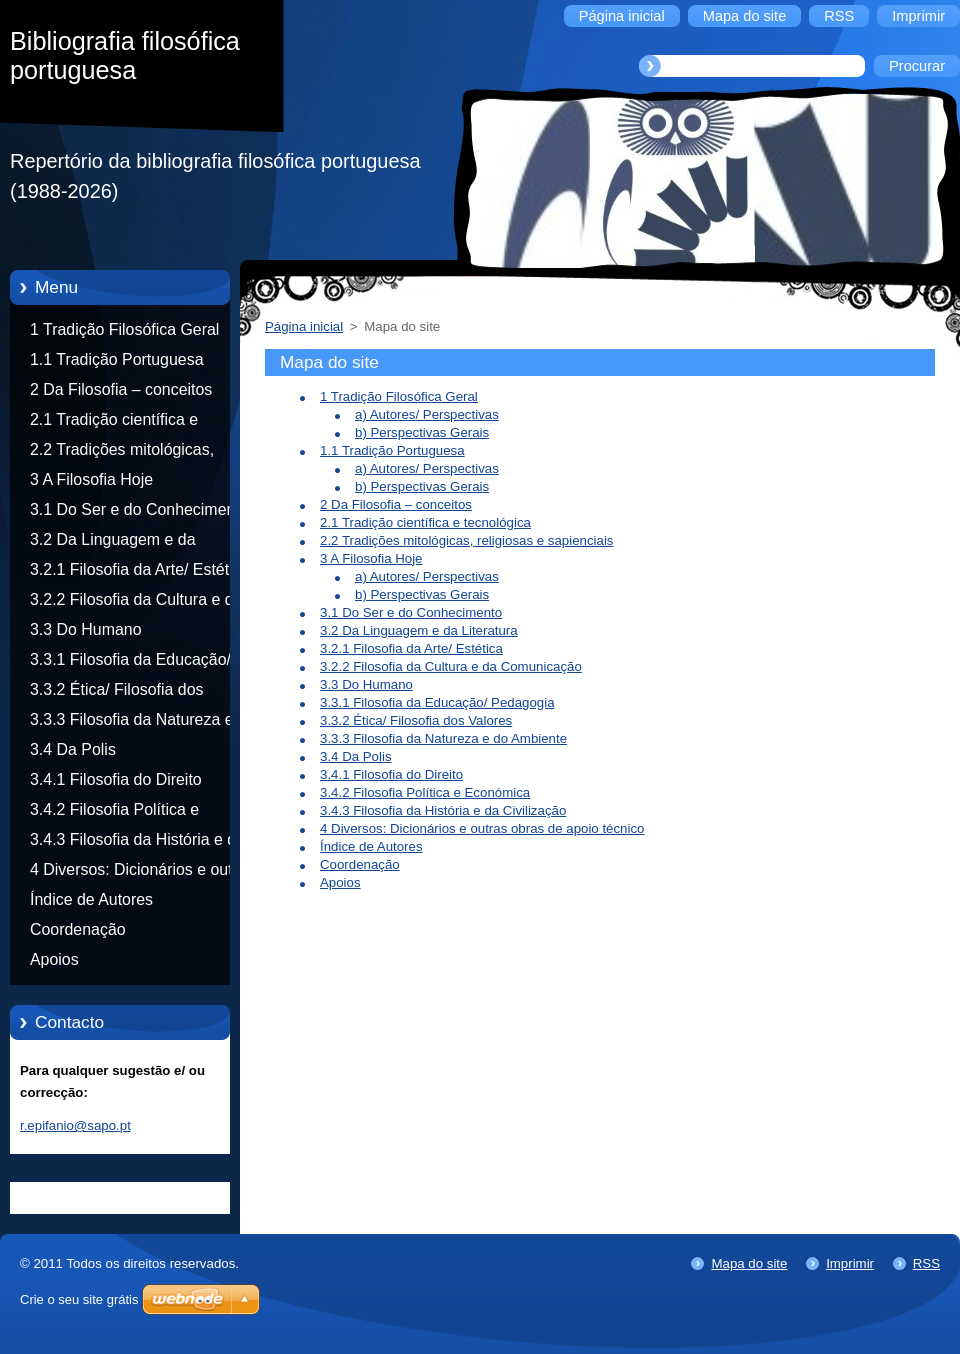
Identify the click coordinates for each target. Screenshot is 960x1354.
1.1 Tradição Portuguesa (116, 359)
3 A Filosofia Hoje (91, 479)
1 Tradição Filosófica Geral (124, 329)
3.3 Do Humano (86, 629)
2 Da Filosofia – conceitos (121, 389)
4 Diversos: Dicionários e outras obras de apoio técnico (142, 873)
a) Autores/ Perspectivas (427, 414)
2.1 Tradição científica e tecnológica (114, 423)
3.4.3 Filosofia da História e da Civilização (137, 843)
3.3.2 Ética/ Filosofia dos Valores (116, 693)
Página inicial (304, 326)
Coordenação (78, 929)
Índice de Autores (91, 899)
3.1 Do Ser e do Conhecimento (139, 509)
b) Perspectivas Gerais (422, 432)
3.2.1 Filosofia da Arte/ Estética (140, 569)
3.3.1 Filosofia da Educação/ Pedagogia (130, 663)
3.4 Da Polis (73, 749)
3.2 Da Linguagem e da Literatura (113, 543)
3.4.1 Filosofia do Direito (116, 779)
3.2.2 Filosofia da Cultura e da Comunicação (136, 603)
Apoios (54, 959)
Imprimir (850, 1263)
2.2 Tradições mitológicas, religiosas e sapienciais (122, 453)
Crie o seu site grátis (79, 1299)
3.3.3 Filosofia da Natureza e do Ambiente (143, 723)
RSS (926, 1263)
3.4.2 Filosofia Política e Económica (114, 813)
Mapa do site (749, 1263)
